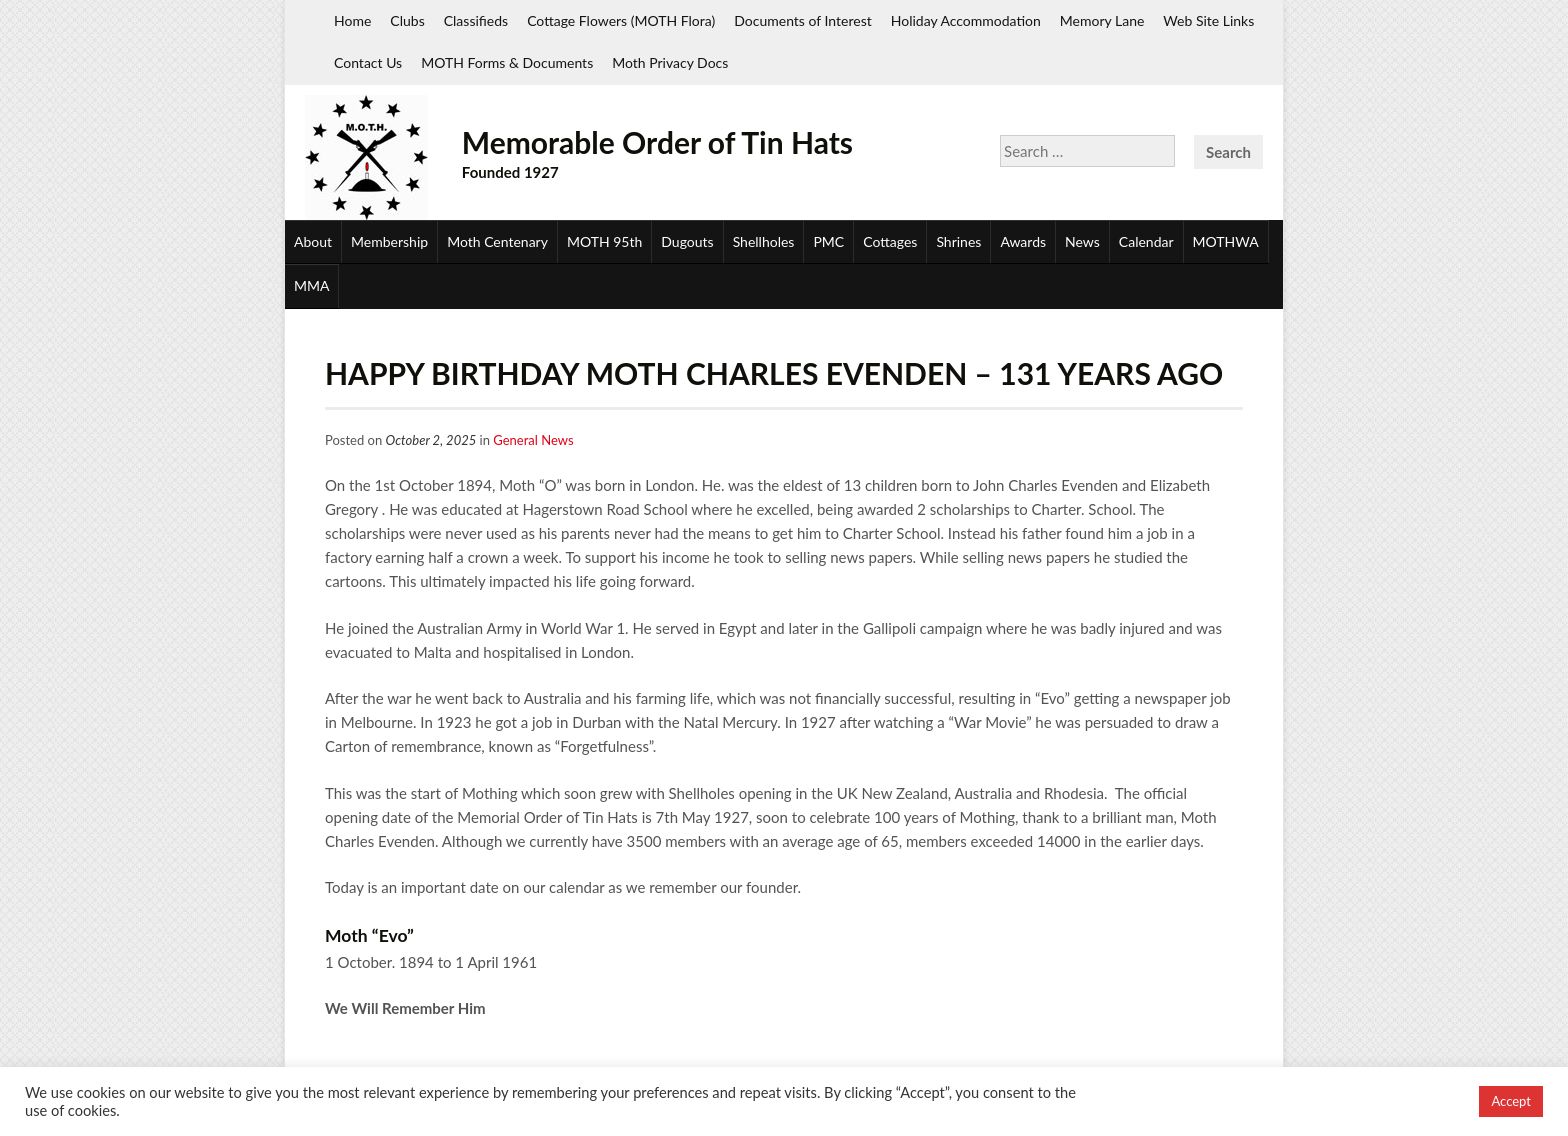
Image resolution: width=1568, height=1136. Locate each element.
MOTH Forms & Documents (507, 62)
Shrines (958, 241)
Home (352, 20)
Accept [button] (1511, 1101)
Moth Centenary (497, 241)
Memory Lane (1102, 20)
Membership (389, 241)
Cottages (890, 241)
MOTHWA (1226, 241)
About (313, 241)
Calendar (1146, 241)
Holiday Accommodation (966, 20)
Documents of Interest (802, 20)
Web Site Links (1208, 20)
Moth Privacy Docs (670, 62)
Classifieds (476, 20)
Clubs (407, 20)
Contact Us (368, 62)
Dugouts (687, 241)
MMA (311, 285)
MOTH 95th (604, 241)
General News (533, 440)
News (1082, 241)
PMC (828, 241)
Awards (1023, 241)
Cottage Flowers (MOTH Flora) (621, 20)
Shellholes (764, 241)
